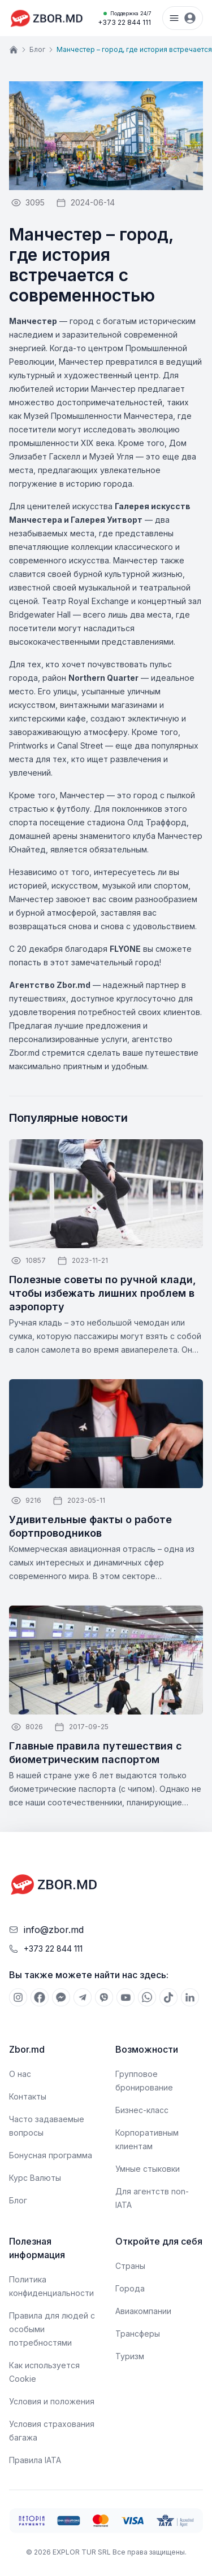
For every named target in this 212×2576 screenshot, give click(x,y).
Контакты (27, 2096)
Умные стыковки (147, 2168)
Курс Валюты (35, 2178)
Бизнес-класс (141, 2110)
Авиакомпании (143, 2311)
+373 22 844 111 (124, 18)
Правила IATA (35, 2460)
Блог (37, 49)
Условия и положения (51, 2401)
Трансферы (137, 2333)
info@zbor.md (54, 1929)
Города (130, 2288)
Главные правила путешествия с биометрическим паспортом (95, 1752)
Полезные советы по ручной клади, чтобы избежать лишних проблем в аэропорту (102, 1293)
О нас (20, 2074)
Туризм (129, 2356)
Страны (130, 2266)
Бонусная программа (50, 2155)
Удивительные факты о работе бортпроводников (90, 1526)
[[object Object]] (18, 1997)
